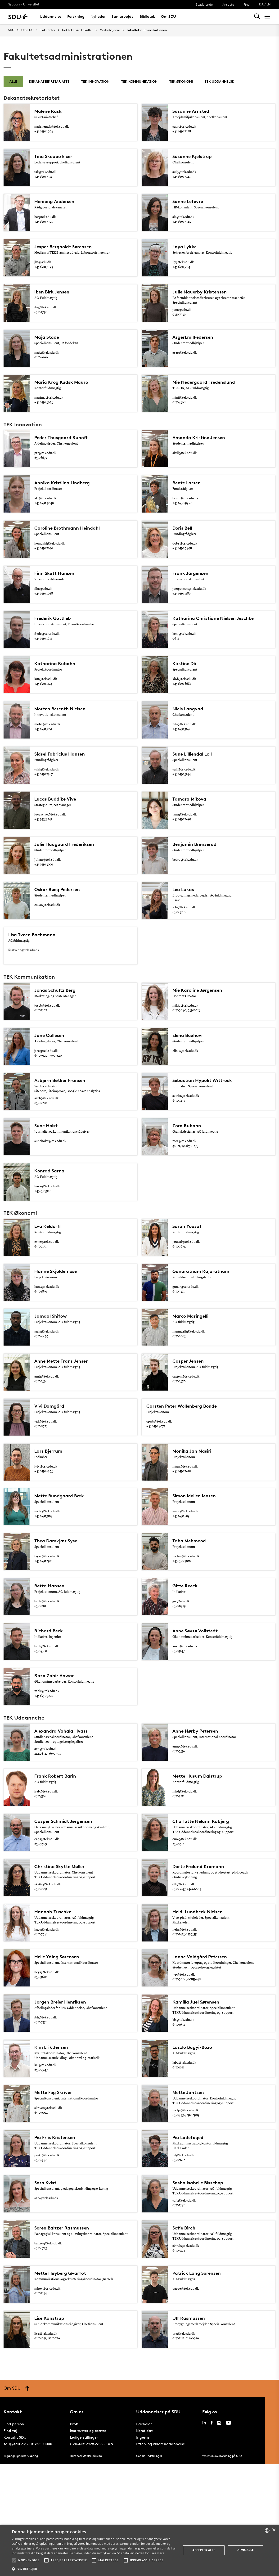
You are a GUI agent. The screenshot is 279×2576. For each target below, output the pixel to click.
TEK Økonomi (181, 81)
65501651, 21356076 (47, 2338)
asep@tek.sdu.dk (184, 352)
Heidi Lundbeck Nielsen (197, 1911)
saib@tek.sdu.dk (184, 2200)
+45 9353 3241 (43, 819)
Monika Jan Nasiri (191, 1451)
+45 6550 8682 (181, 683)
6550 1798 (40, 312)
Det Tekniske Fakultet (77, 30)
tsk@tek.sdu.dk (45, 172)
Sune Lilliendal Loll (192, 754)
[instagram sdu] (219, 2423)
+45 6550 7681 (181, 1471)
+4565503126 (42, 1191)
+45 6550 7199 (43, 548)
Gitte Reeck (185, 1585)
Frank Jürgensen (190, 573)
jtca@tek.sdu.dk (46, 1051)
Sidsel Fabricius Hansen (59, 754)
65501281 (40, 1606)
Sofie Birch (183, 2227)
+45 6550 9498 (182, 548)
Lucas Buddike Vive (55, 799)
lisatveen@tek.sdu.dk (23, 950)
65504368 (178, 402)
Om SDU (168, 16)
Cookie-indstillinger (149, 2456)
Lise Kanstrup (49, 2318)
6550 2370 (178, 1381)
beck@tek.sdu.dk (46, 1646)
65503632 (178, 2024)
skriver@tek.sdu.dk (48, 2108)
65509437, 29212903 (185, 2115)
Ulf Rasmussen (188, 2318)
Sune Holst (46, 1125)
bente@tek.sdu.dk (185, 498)
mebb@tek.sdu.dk (47, 1511)
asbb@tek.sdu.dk (46, 1098)
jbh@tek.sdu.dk (45, 2017)
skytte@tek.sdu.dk (47, 1884)
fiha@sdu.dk (43, 588)
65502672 (178, 2160)
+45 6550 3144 (181, 774)
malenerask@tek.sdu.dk (51, 126)
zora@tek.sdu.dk (184, 1141)
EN (268, 4)
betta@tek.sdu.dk (46, 1601)
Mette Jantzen (188, 2092)
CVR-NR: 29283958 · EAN (91, 2444)
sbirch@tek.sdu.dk (185, 2245)
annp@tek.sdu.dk (185, 1746)
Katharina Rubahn (54, 663)
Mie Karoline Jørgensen (197, 990)
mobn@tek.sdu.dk (47, 724)
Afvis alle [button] (245, 2550)
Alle (13, 81)
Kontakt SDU (15, 2437)
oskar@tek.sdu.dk (47, 905)
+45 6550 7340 (181, 221)
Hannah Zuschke (52, 1911)
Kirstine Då (184, 663)
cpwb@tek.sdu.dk (159, 1421)
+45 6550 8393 (43, 1471)
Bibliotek (147, 16)
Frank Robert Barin (55, 1776)
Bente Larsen (186, 482)
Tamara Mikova (189, 799)
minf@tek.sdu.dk (184, 397)
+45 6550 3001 (43, 864)
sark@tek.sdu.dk (46, 2198)
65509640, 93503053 (186, 1010)
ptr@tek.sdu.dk (45, 453)
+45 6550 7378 (181, 131)
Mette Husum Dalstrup (197, 1776)
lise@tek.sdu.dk (45, 2333)
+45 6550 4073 (155, 1426)
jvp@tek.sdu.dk (183, 1974)
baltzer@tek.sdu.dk (48, 2243)
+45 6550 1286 (181, 593)
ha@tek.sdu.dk (45, 217)
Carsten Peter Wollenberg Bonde (181, 1406)
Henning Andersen (54, 201)
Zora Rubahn (186, 1125)
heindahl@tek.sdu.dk (49, 543)
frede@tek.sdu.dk (46, 633)
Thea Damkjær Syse (55, 1540)
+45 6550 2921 (43, 1561)
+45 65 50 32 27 (43, 1696)
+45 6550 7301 (43, 221)
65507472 (178, 2250)
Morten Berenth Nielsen (60, 708)
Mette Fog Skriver (53, 2092)
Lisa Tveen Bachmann (31, 934)
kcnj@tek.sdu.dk (184, 633)
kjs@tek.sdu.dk (183, 2020)
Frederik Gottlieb (52, 618)
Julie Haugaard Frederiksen (64, 844)
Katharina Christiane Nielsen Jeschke (213, 618)
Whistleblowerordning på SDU (222, 2456)
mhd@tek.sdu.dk (184, 1791)
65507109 (40, 1889)
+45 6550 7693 (181, 819)
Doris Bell (182, 528)
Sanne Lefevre (187, 201)
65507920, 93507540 (48, 1055)
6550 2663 (179, 1336)
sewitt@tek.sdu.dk (185, 1096)
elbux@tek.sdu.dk (185, 1051)
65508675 (40, 457)
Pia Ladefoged (187, 2137)
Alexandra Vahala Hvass (61, 1731)
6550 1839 (40, 1291)
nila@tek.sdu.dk (184, 724)
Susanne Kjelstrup (192, 156)
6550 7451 (178, 1100)
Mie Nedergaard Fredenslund (203, 382)
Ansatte (228, 4)
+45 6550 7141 (181, 176)
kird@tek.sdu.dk (184, 679)
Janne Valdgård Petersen (199, 1956)
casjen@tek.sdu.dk (185, 1376)
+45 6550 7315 (43, 176)
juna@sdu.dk (181, 309)
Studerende (204, 4)
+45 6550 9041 (181, 267)
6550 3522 (178, 1796)
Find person (14, 2424)
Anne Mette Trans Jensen (61, 1361)
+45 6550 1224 (43, 683)
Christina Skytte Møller (59, 1866)
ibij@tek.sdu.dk (45, 307)
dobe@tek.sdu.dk (184, 543)
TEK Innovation (95, 81)
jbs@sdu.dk (42, 262)
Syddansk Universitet (23, 4)
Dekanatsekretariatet (49, 81)
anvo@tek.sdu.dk (184, 1646)
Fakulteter (47, 30)
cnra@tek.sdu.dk (184, 1839)
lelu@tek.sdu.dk (184, 907)
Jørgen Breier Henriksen (60, 2001)
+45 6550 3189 (43, 1516)
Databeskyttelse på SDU (86, 2456)
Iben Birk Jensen (51, 291)
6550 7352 (40, 2022)
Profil (74, 2424)
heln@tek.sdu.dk (184, 1929)
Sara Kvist (45, 2182)
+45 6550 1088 (43, 593)
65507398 (40, 2160)
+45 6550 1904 (43, 131)
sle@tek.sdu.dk (183, 217)
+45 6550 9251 (43, 729)
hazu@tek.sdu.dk (46, 1929)
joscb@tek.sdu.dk (47, 1005)
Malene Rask (48, 111)
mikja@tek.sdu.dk (185, 1005)
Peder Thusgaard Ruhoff (61, 437)
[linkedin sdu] (204, 2423)
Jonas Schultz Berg (55, 990)
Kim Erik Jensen (51, 2047)
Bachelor (144, 2424)
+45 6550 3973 (43, 402)
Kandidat (144, 2430)
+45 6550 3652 (181, 729)
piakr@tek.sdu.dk (46, 2155)
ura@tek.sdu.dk (183, 2333)
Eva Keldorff (47, 1226)
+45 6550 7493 (43, 267)
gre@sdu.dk (180, 1601)
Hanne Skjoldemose (55, 1271)
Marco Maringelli (190, 1316)
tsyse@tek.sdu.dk (46, 1556)
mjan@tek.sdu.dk (185, 1466)
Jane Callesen (49, 1035)
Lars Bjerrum (48, 1451)
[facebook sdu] (211, 2423)
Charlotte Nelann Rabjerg (200, 1821)
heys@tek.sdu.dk (46, 1972)
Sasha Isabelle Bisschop (197, 2182)
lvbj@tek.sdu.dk (45, 1466)
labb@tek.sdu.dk (184, 2062)
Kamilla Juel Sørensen (195, 2001)
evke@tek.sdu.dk (46, 1241)
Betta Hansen (49, 1585)
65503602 (40, 1977)
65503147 (178, 1651)
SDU (11, 30)
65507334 (40, 2293)
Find (246, 4)
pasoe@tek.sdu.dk (185, 2288)
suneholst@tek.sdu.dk (50, 1141)
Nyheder (98, 16)
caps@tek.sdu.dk (46, 1839)
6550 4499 (41, 1336)
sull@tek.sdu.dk (183, 769)
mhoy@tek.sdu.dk (47, 2288)
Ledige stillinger (84, 2437)
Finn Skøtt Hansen (54, 573)
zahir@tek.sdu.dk (46, 1691)
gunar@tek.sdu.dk (185, 1286)
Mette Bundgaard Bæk (59, 1495)
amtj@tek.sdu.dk (46, 1376)
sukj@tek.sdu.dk (184, 172)
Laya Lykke (184, 246)
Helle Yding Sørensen (56, 1956)
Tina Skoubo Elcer (53, 156)
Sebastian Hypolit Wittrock (202, 1080)
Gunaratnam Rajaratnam (200, 1271)
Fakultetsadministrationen (147, 30)
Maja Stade (46, 337)
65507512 (178, 1844)
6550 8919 (179, 1606)
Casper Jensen (188, 1361)
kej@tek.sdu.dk (45, 2065)
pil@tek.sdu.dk (183, 2155)
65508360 (178, 912)
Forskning (76, 16)
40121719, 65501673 (185, 1146)
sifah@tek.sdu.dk (46, 769)
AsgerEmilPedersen (192, 337)
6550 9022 (41, 2112)
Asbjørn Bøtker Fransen (59, 1080)
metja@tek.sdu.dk (185, 2110)
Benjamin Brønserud (194, 844)
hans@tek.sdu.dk (46, 1286)
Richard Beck (48, 1630)
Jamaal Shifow (50, 1316)
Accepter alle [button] (203, 2550)
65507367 (40, 1010)
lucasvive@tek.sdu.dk (50, 814)
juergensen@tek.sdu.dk (189, 588)
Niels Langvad (187, 708)
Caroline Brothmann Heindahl (67, 528)
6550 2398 (40, 1381)
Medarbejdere (110, 30)
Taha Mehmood (189, 1540)
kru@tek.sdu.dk (45, 679)
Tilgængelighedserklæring (21, 2456)
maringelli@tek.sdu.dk (188, 1331)
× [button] (273, 2530)
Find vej (10, 2430)
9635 (175, 638)
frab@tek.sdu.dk (46, 1791)
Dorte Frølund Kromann (198, 1866)
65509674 (179, 1246)
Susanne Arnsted (190, 111)
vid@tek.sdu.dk (45, 1421)
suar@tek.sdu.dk (184, 126)
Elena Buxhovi (187, 1035)
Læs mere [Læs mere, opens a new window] (157, 2553)
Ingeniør (143, 2437)
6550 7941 (41, 1934)
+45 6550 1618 (43, 638)
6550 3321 (178, 1291)
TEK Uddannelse (219, 81)
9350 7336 (179, 314)
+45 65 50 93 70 (182, 503)
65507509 (40, 1844)
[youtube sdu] (228, 2423)
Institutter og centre (88, 2430)
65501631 (178, 2067)
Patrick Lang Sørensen (196, 2273)
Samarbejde (123, 16)
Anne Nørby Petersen (195, 1731)
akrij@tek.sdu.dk (184, 453)
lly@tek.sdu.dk (183, 262)
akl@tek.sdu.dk (45, 498)
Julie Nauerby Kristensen (199, 291)
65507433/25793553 (185, 1934)
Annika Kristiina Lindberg (62, 482)
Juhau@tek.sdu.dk (47, 859)
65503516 (40, 1796)
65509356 (178, 1751)
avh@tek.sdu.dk (45, 1749)
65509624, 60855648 (186, 1979)
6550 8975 (40, 1426)
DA (261, 4)
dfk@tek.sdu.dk (183, 1884)
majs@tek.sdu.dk (46, 352)
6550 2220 (40, 1103)
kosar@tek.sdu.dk (47, 1186)
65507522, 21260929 (185, 2338)
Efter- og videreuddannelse (160, 2444)
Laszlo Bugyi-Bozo (192, 2047)
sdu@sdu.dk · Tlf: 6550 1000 (28, 2444)
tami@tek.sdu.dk (184, 814)
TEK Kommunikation (139, 81)
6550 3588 (40, 1651)
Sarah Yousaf (187, 1226)
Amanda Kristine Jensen (198, 437)
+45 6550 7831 (181, 1516)
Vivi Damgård (49, 1406)
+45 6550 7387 (43, 774)
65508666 (41, 357)
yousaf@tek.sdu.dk (186, 1241)
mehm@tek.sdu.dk (185, 1556)
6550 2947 (41, 2070)
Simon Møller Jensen (194, 1495)
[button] (14, 2560)
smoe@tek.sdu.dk (185, 1511)
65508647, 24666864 (186, 1889)
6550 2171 (40, 1246)
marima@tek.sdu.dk (48, 397)
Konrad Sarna (49, 1170)
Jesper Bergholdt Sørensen (63, 246)
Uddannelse (50, 16)
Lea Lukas (183, 889)
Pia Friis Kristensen (54, 2137)
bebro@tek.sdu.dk (185, 859)
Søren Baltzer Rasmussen (61, 2227)
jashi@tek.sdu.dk (46, 1331)
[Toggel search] (257, 16)
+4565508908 (181, 1561)
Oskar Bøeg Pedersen (57, 889)
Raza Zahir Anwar (54, 1675)
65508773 (40, 2248)
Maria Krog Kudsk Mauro (61, 382)
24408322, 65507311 (47, 1753)
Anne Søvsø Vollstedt (195, 1630)
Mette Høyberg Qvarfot (60, 2273)
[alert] (139, 2550)
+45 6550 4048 (44, 503)
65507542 (178, 2205)
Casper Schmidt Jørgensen (63, 1821)
